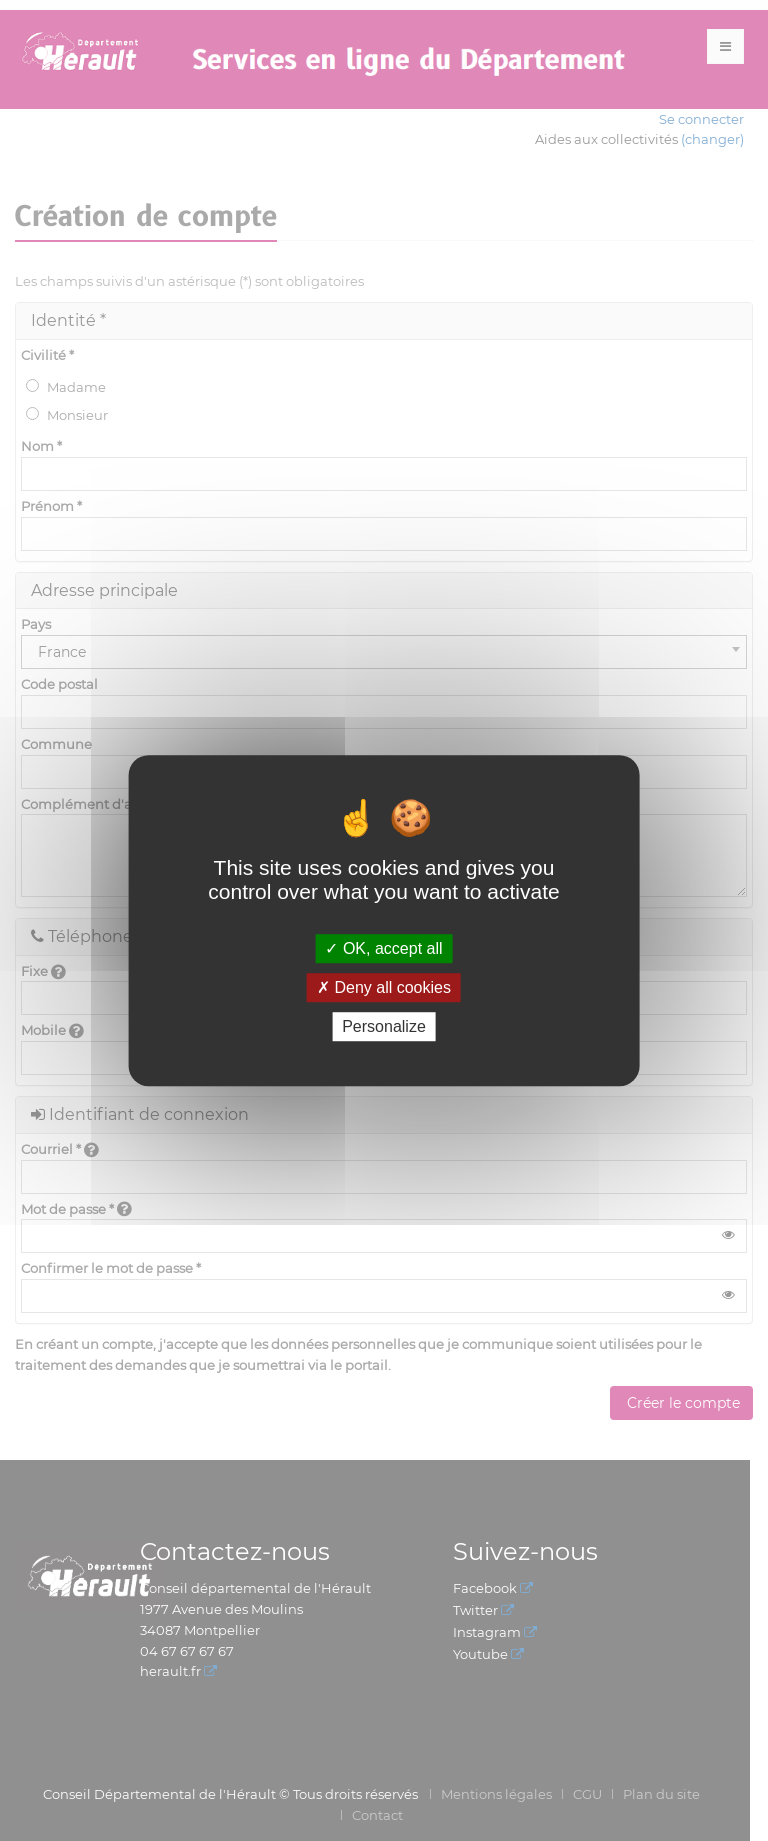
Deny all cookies (384, 987)
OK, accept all (383, 948)
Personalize (384, 1026)
